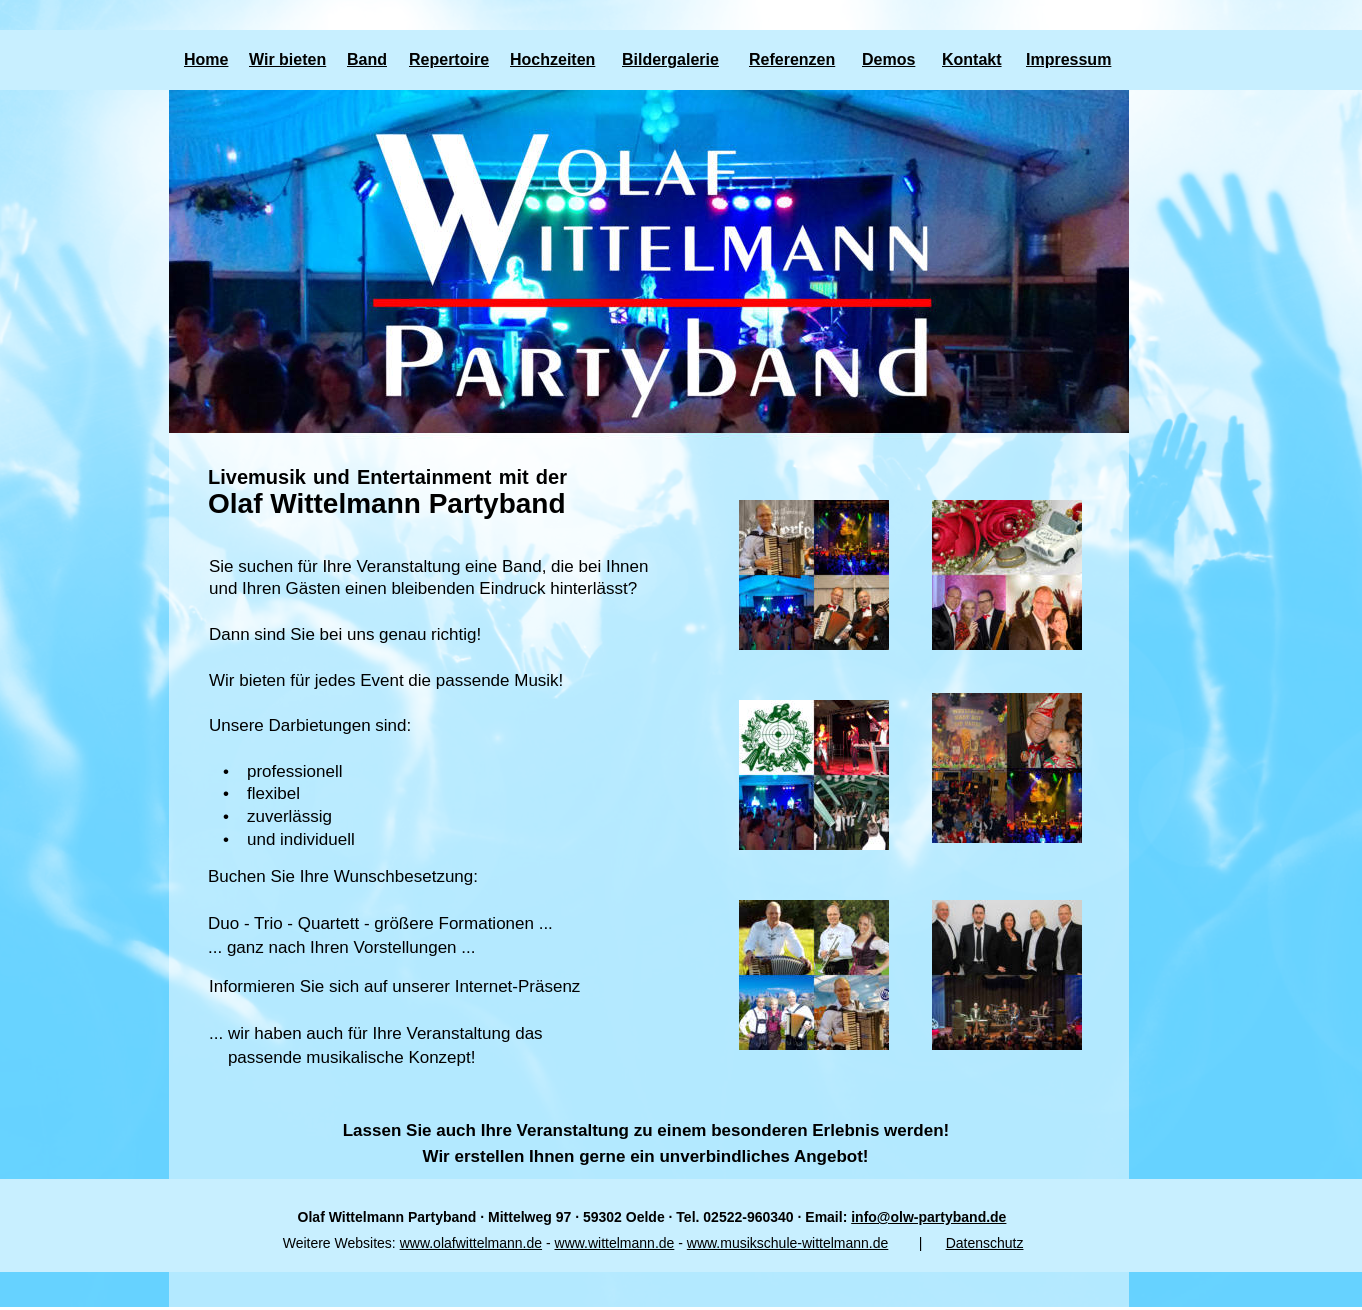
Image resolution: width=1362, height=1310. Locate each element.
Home (206, 59)
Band (367, 59)
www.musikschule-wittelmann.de (788, 1243)
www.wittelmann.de (615, 1243)
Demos (888, 59)
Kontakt (972, 59)
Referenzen (792, 59)
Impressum (1068, 59)
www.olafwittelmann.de (471, 1243)
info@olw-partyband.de (928, 1217)
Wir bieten (287, 59)
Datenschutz (985, 1243)
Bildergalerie (670, 59)
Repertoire (449, 59)
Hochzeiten (552, 59)
